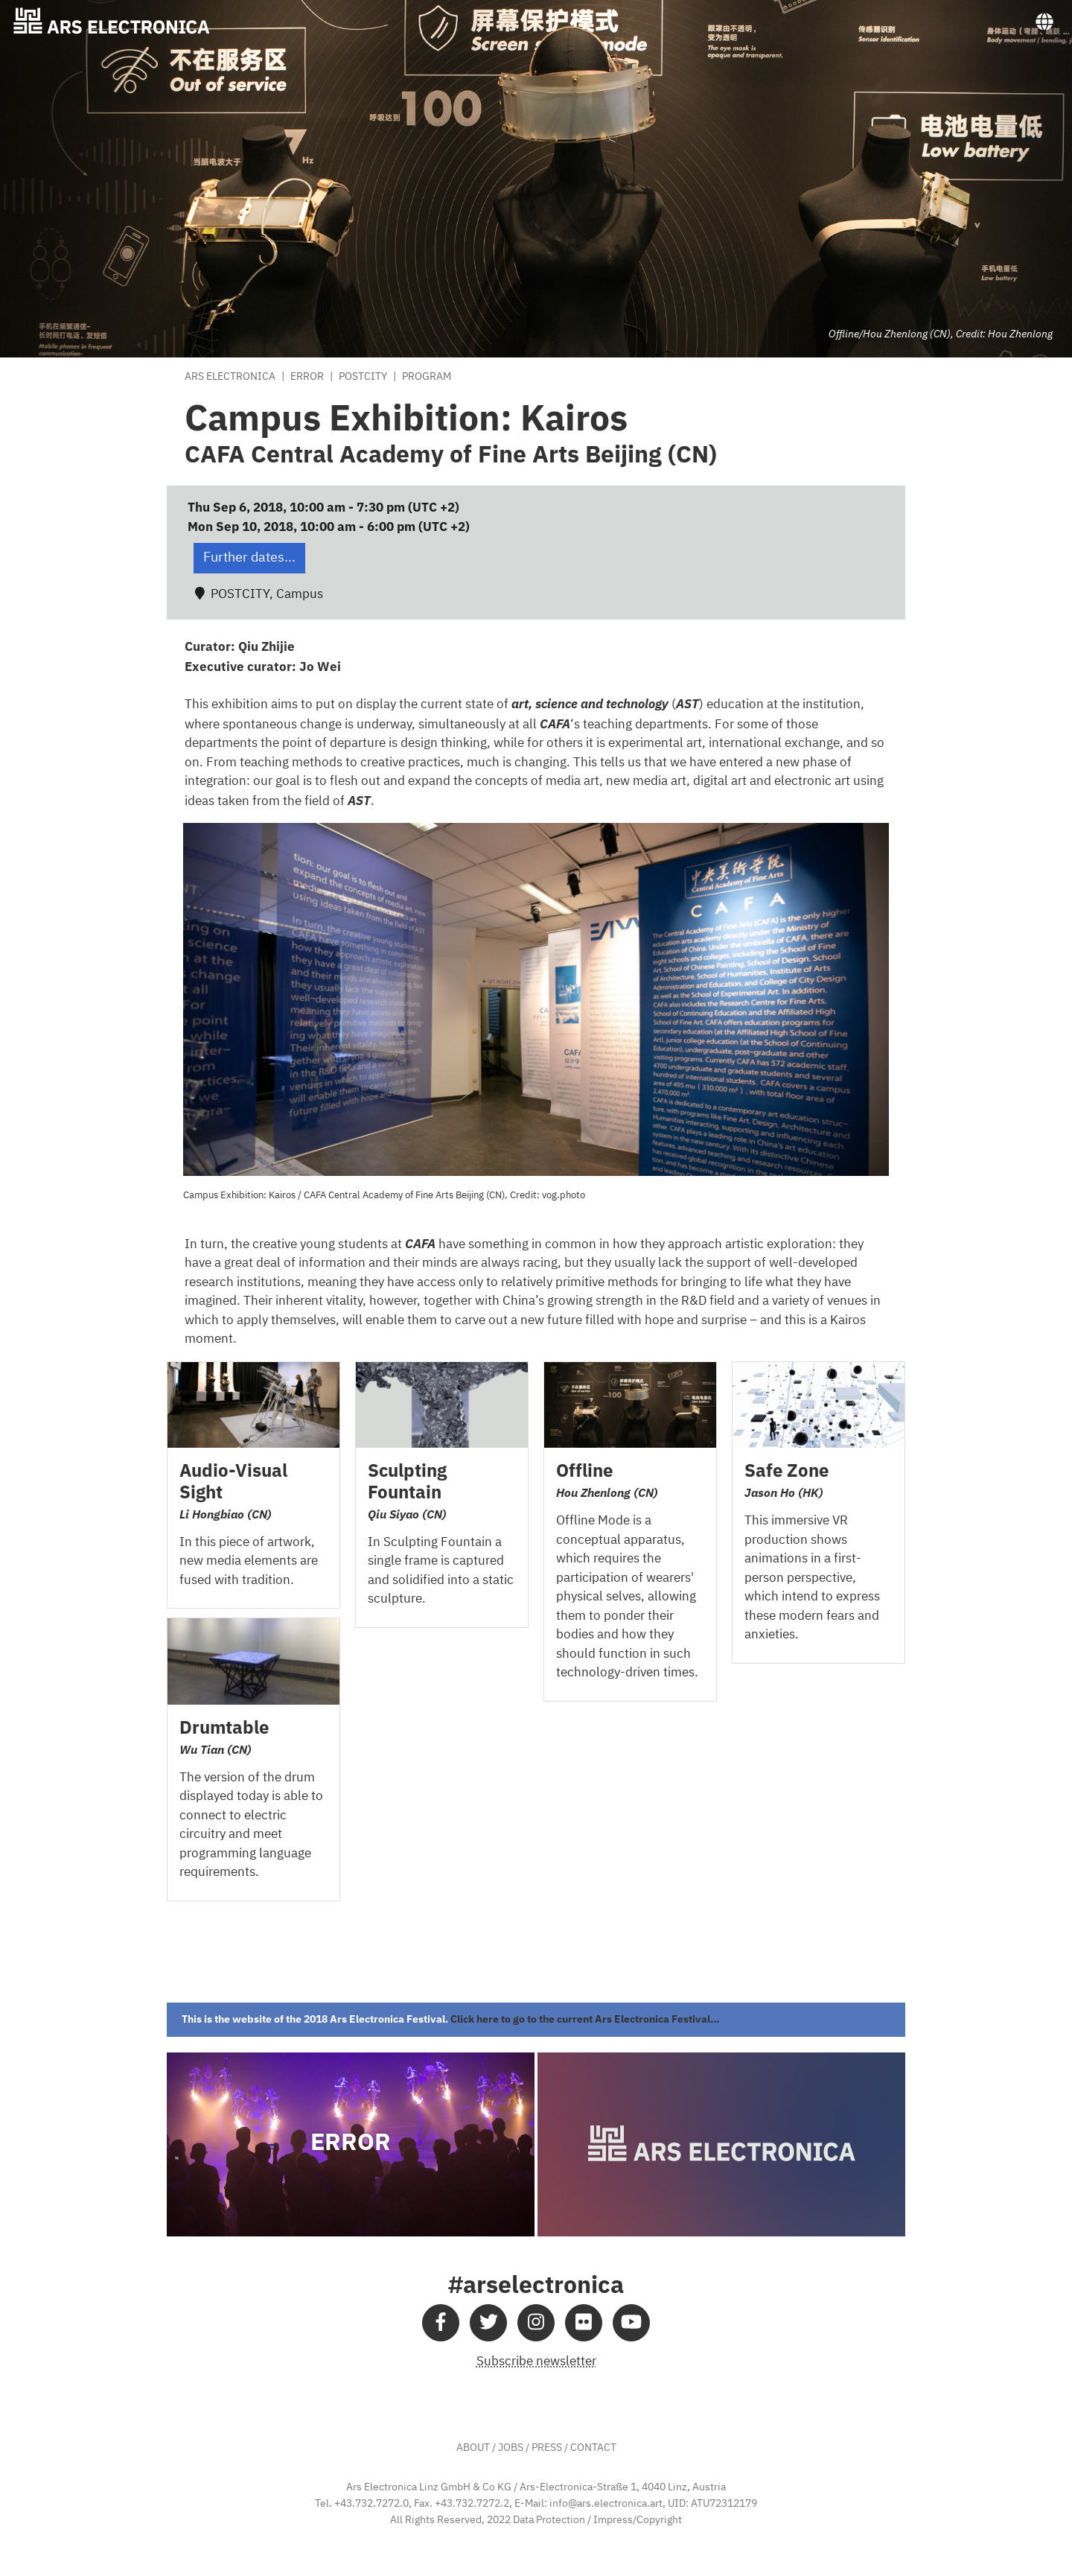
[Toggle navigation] (1044, 22)
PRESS (547, 2448)
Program (426, 377)
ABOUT (473, 2448)
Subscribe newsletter (536, 2362)
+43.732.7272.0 (371, 2504)
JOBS (510, 2448)
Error (307, 377)
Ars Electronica (230, 377)
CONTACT (593, 2448)
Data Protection (549, 2520)
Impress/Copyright (637, 2520)
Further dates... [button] (249, 558)
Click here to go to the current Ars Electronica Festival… (585, 2019)
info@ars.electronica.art (606, 2504)
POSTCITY (363, 377)
